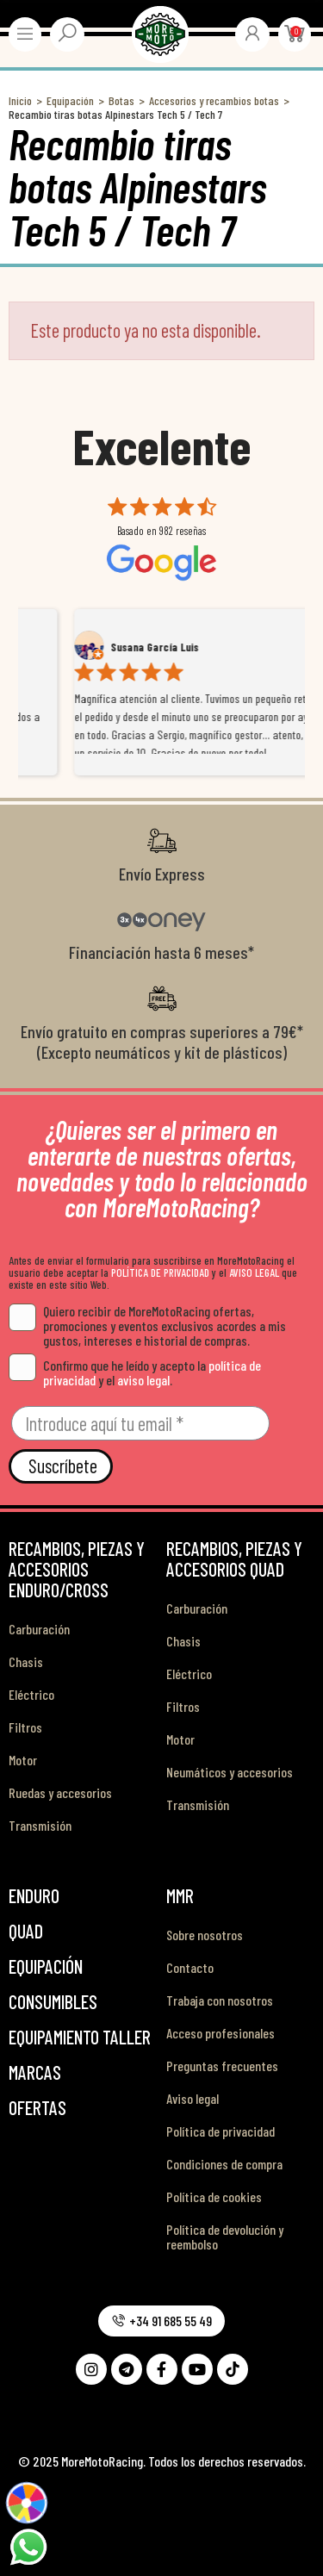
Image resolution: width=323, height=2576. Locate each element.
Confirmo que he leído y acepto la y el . (135, 1372)
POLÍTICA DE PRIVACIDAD (160, 1272)
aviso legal (143, 1380)
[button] (161, 2320)
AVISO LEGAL (254, 1272)
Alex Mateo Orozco (105, 647)
